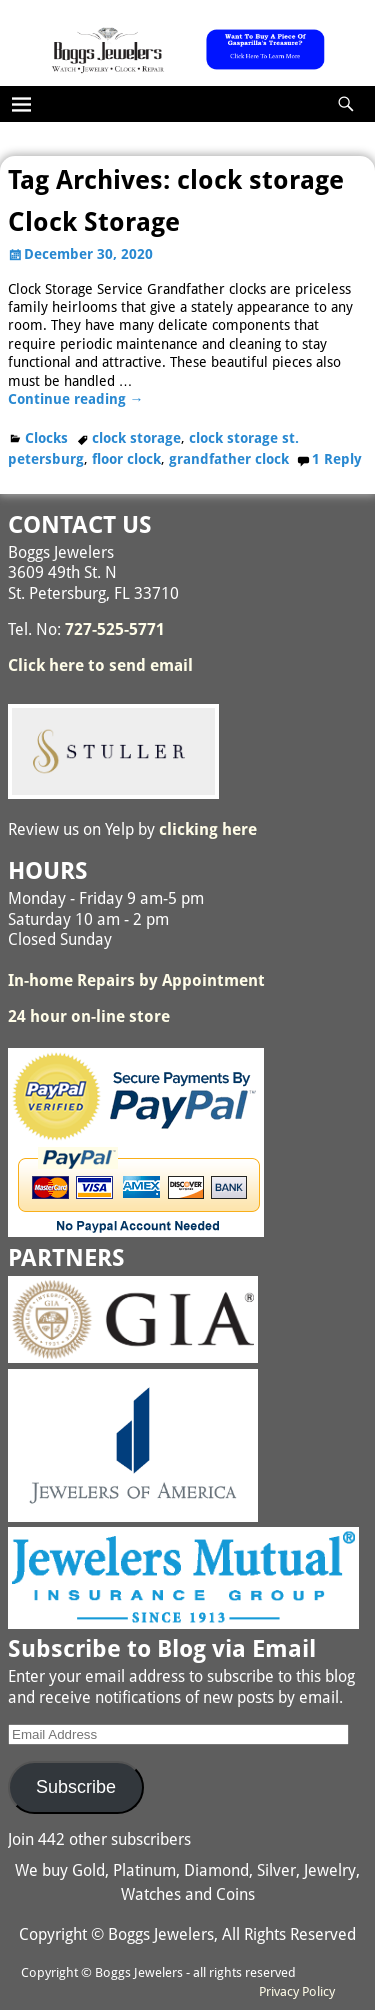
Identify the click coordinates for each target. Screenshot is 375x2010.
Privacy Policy (297, 1991)
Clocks (46, 438)
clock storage (136, 438)
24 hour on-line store (89, 1016)
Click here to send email (100, 665)
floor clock (126, 459)
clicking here (208, 829)
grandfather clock (229, 459)
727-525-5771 (115, 629)
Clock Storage (94, 222)
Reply (337, 459)
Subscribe (76, 1787)
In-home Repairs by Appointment (136, 980)
